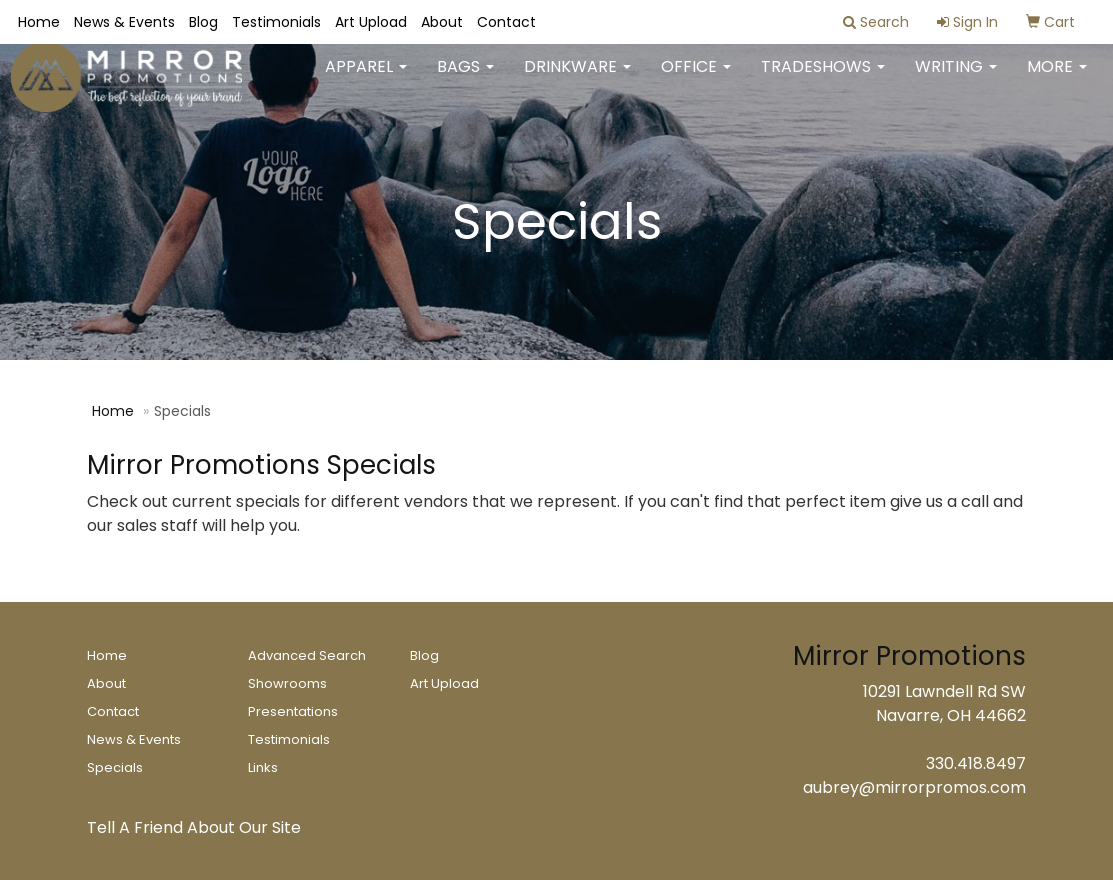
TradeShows (823, 79)
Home (39, 22)
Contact (506, 22)
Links (263, 767)
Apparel (366, 79)
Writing (956, 79)
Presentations (293, 711)
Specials (115, 767)
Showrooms (287, 683)
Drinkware (577, 79)
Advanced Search (307, 655)
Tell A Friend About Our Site (194, 827)
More (1057, 79)
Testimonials (276, 22)
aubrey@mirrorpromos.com (914, 787)
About (442, 22)
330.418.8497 (976, 763)
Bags (465, 79)
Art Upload (371, 22)
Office (696, 79)
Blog (203, 22)
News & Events (124, 22)
